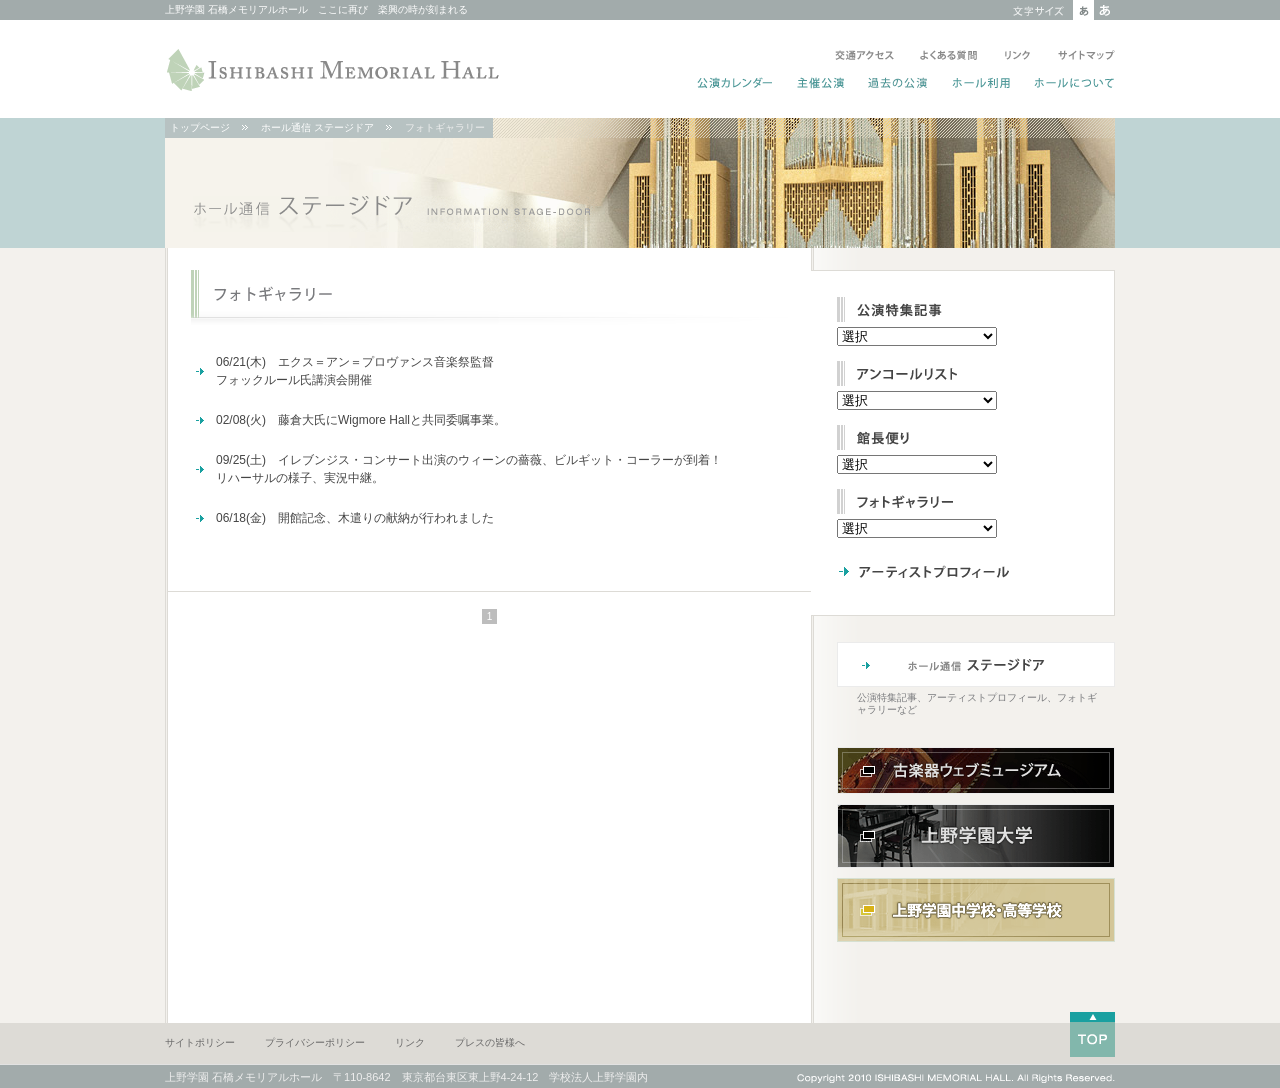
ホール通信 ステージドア (317, 127)
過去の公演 (898, 85)
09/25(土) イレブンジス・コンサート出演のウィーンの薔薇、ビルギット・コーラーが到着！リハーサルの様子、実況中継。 (469, 469)
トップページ (200, 127)
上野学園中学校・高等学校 (976, 910)
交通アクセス (864, 57)
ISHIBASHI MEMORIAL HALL (335, 70)
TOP (1092, 1034)
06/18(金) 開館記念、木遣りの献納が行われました (355, 518)
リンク (1017, 57)
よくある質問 (949, 57)
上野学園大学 (976, 836)
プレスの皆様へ (490, 1042)
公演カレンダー (735, 85)
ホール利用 (981, 85)
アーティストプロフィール (964, 571)
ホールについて (1070, 85)
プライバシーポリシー (315, 1042)
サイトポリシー (200, 1042)
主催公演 (821, 85)
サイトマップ (1082, 57)
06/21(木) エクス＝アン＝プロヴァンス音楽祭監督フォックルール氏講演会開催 (355, 371)
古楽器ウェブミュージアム (976, 770)
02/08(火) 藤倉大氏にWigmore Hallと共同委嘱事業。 (361, 420)
